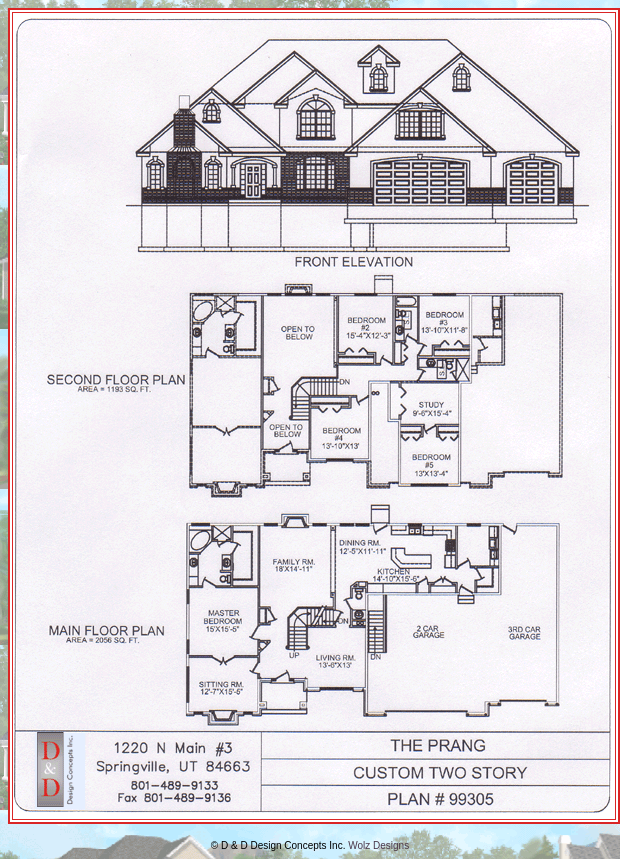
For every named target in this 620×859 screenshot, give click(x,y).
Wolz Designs (378, 845)
